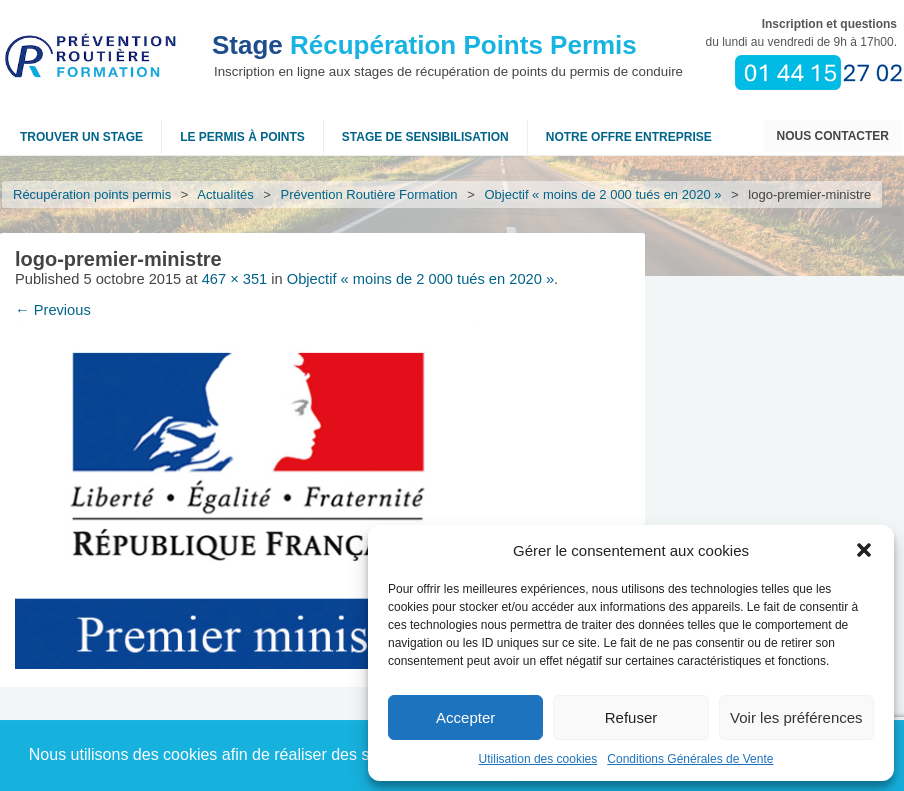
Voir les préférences (796, 717)
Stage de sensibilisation (425, 137)
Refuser (631, 717)
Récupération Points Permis (424, 45)
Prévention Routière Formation (369, 194)
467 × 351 (235, 279)
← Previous (53, 310)
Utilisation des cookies (538, 759)
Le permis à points (242, 137)
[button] (864, 550)
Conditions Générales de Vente (690, 759)
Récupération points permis (92, 194)
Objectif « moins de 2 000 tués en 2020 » (603, 194)
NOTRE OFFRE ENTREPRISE (629, 137)
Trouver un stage (81, 137)
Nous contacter (833, 136)
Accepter (465, 717)
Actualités (226, 194)
